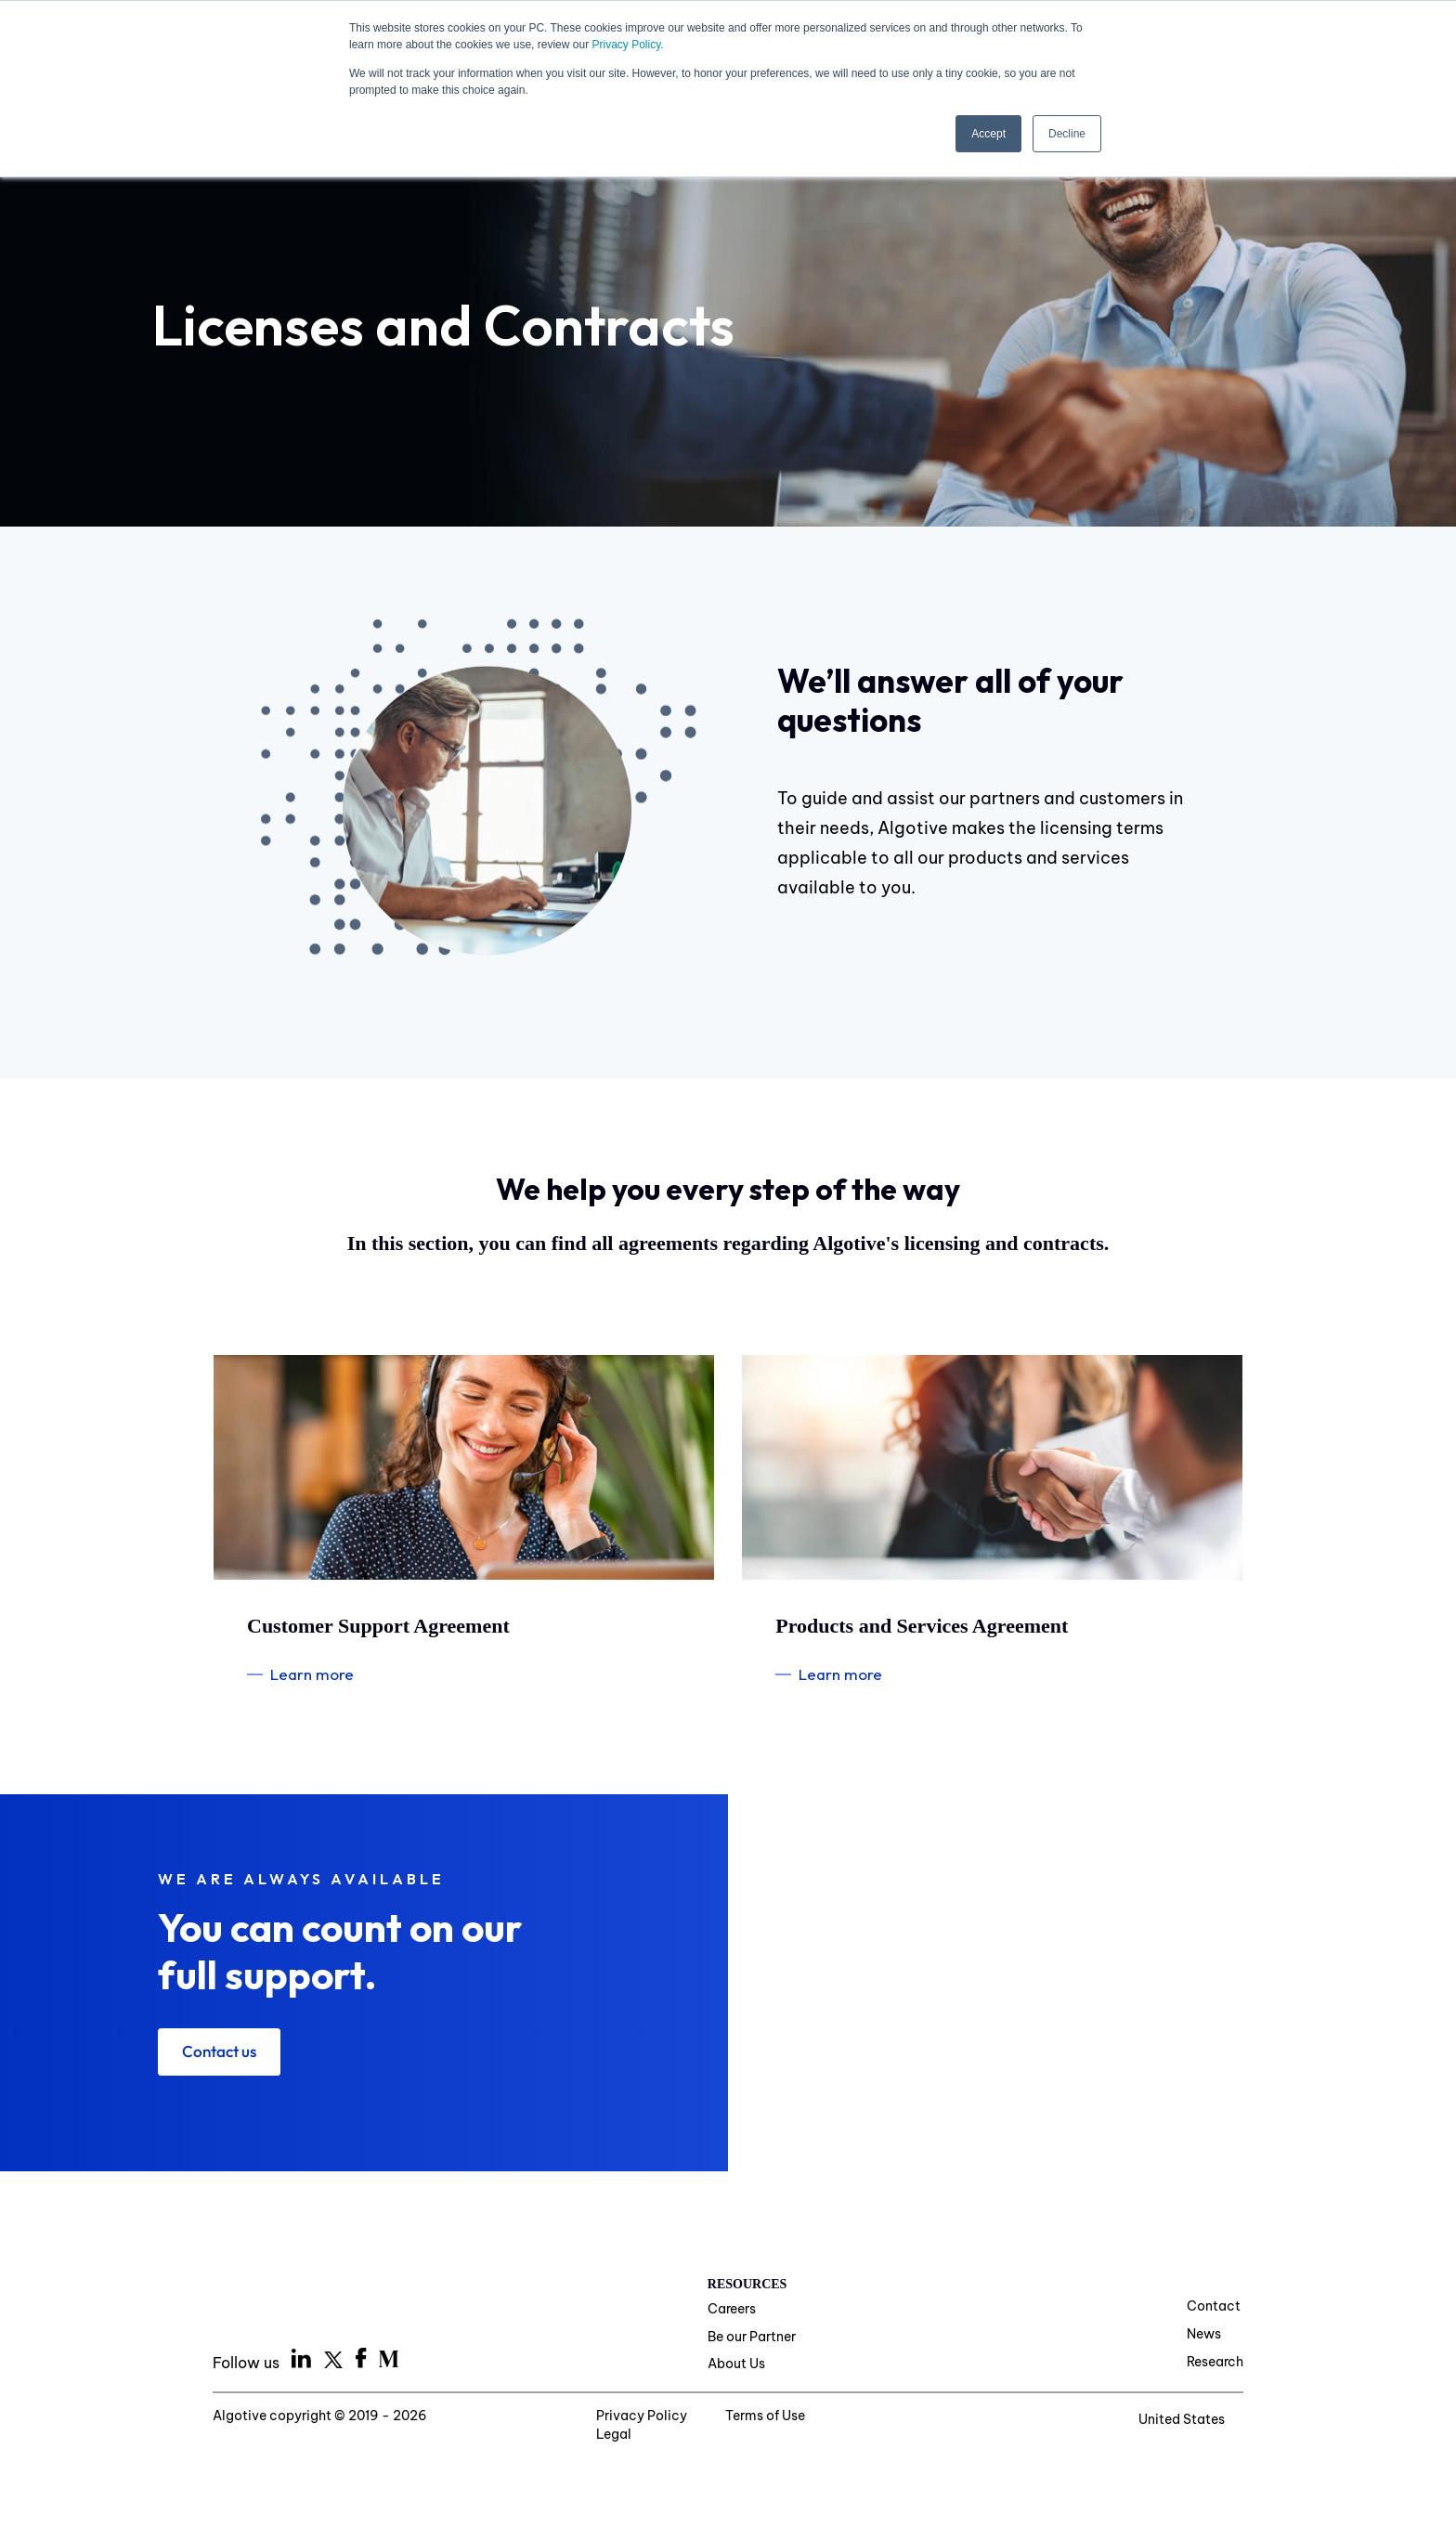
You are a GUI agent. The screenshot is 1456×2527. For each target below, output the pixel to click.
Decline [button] (1067, 132)
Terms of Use (760, 2418)
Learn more (312, 1674)
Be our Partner (752, 2337)
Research (1215, 2362)
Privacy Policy (635, 2418)
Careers (732, 2310)
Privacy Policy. (627, 44)
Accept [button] (988, 132)
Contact (1214, 2307)
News (1204, 2334)
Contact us (222, 2052)
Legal (856, 2418)
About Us (736, 2365)
